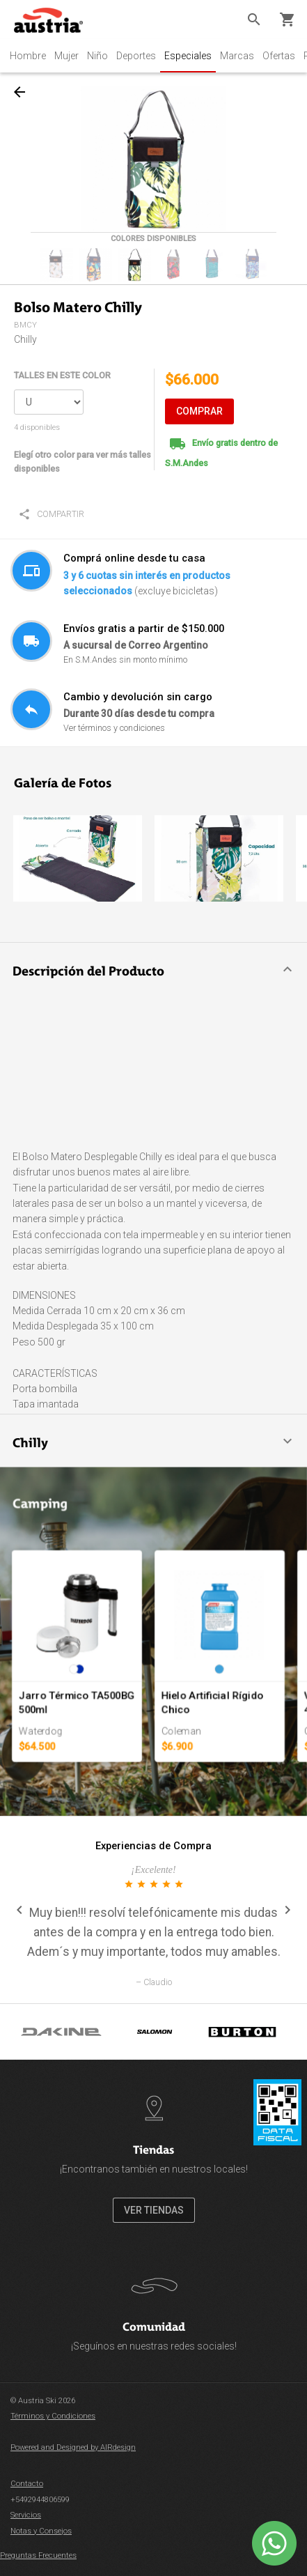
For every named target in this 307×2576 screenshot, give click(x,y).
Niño (97, 55)
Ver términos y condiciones (114, 728)
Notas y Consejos (41, 2531)
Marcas (237, 55)
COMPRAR (199, 411)
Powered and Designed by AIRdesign (73, 2447)
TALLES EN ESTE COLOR (62, 375)
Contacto (26, 2483)
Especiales (188, 55)
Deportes (136, 55)
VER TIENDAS (154, 2210)
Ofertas (278, 55)
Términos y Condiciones (52, 2416)
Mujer (66, 55)
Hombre (28, 55)
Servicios (25, 2515)
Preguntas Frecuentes (38, 2555)
